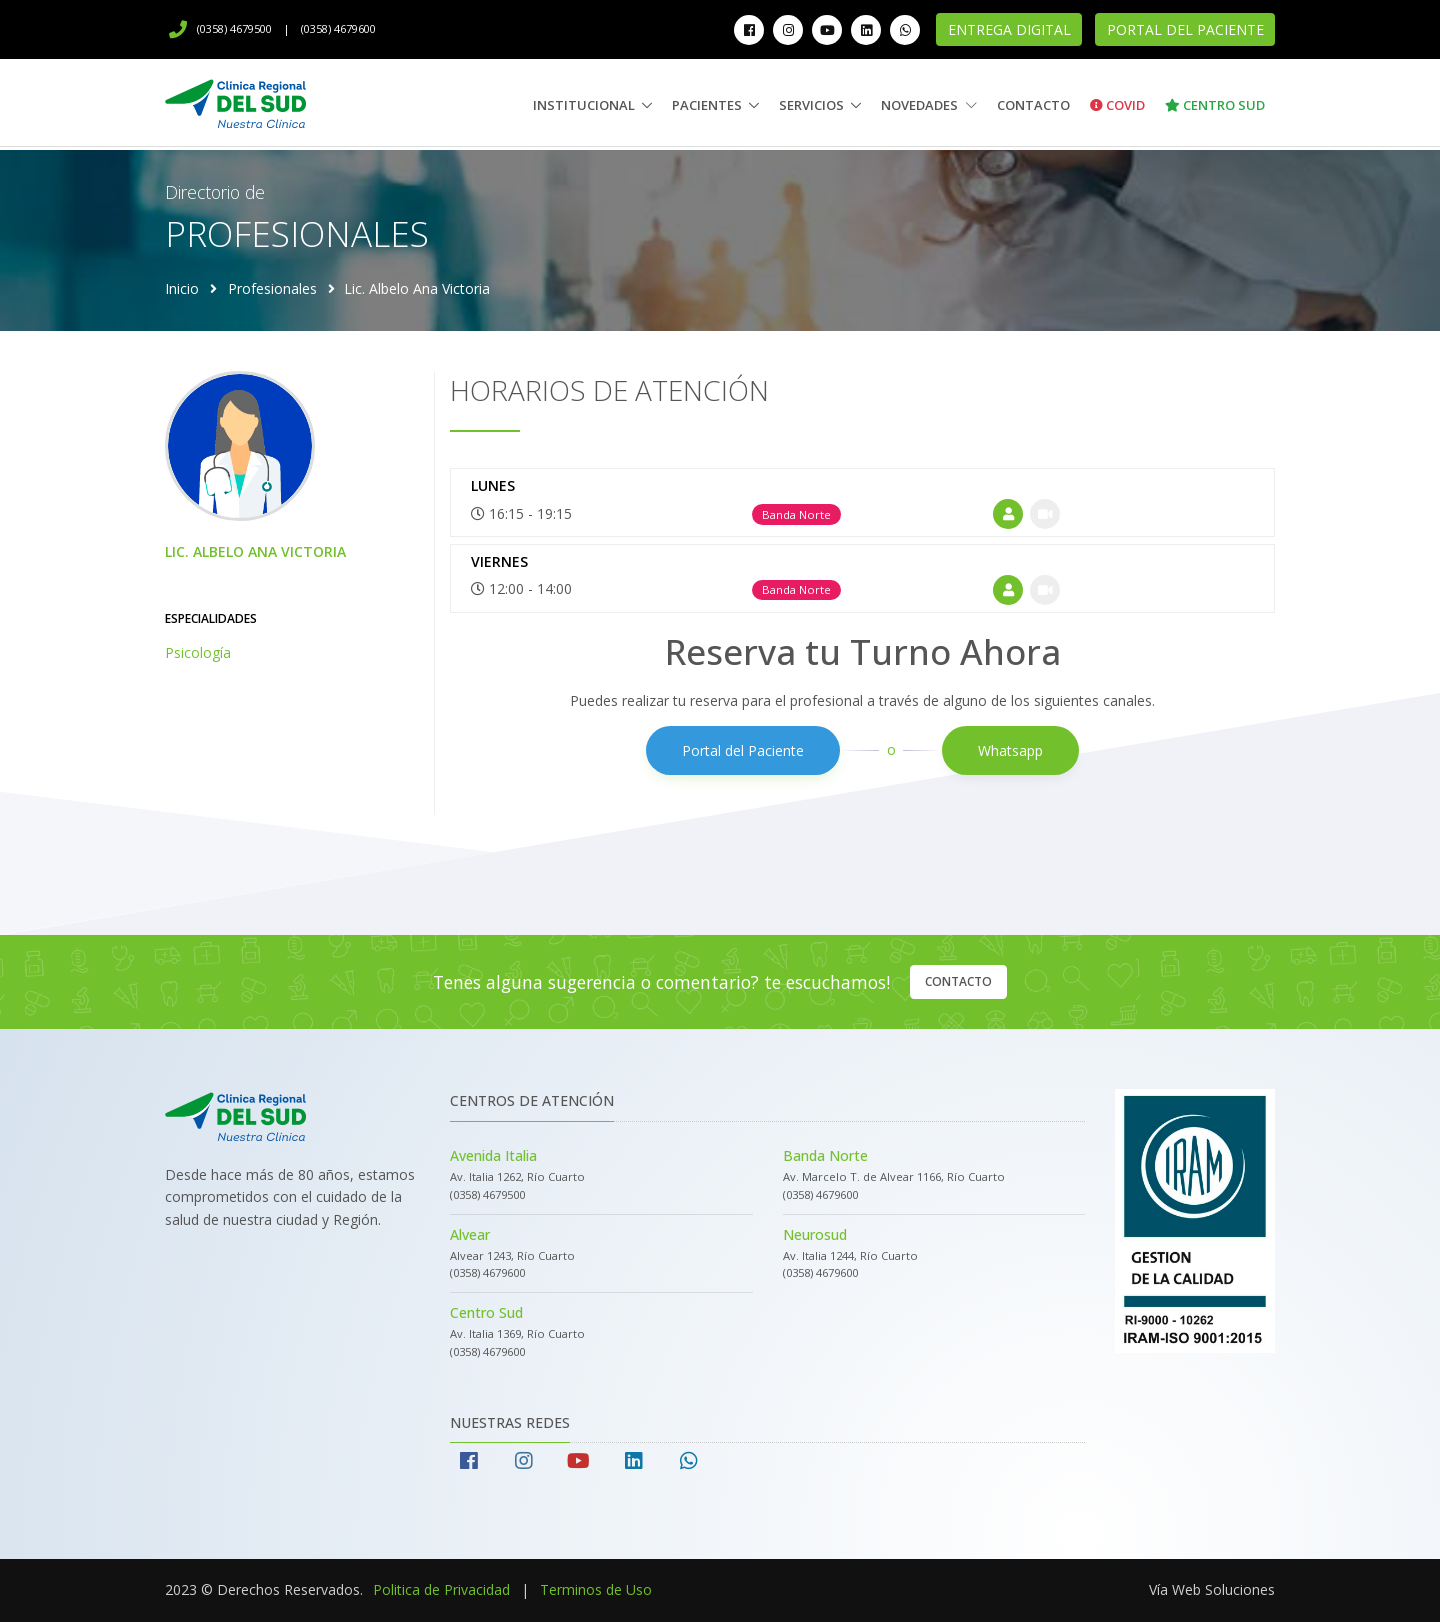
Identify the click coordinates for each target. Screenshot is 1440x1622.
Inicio (182, 288)
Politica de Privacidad (441, 1589)
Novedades (929, 105)
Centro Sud (1215, 105)
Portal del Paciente (1185, 29)
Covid (1117, 105)
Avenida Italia (493, 1155)
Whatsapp (1010, 750)
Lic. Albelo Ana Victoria (255, 551)
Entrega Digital (1009, 29)
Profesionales (272, 288)
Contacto (1033, 105)
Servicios (811, 105)
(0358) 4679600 (338, 28)
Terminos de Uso (596, 1589)
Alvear (470, 1234)
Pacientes (707, 105)
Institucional (584, 105)
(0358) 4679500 (220, 28)
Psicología (198, 652)
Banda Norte (825, 1155)
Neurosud (815, 1234)
